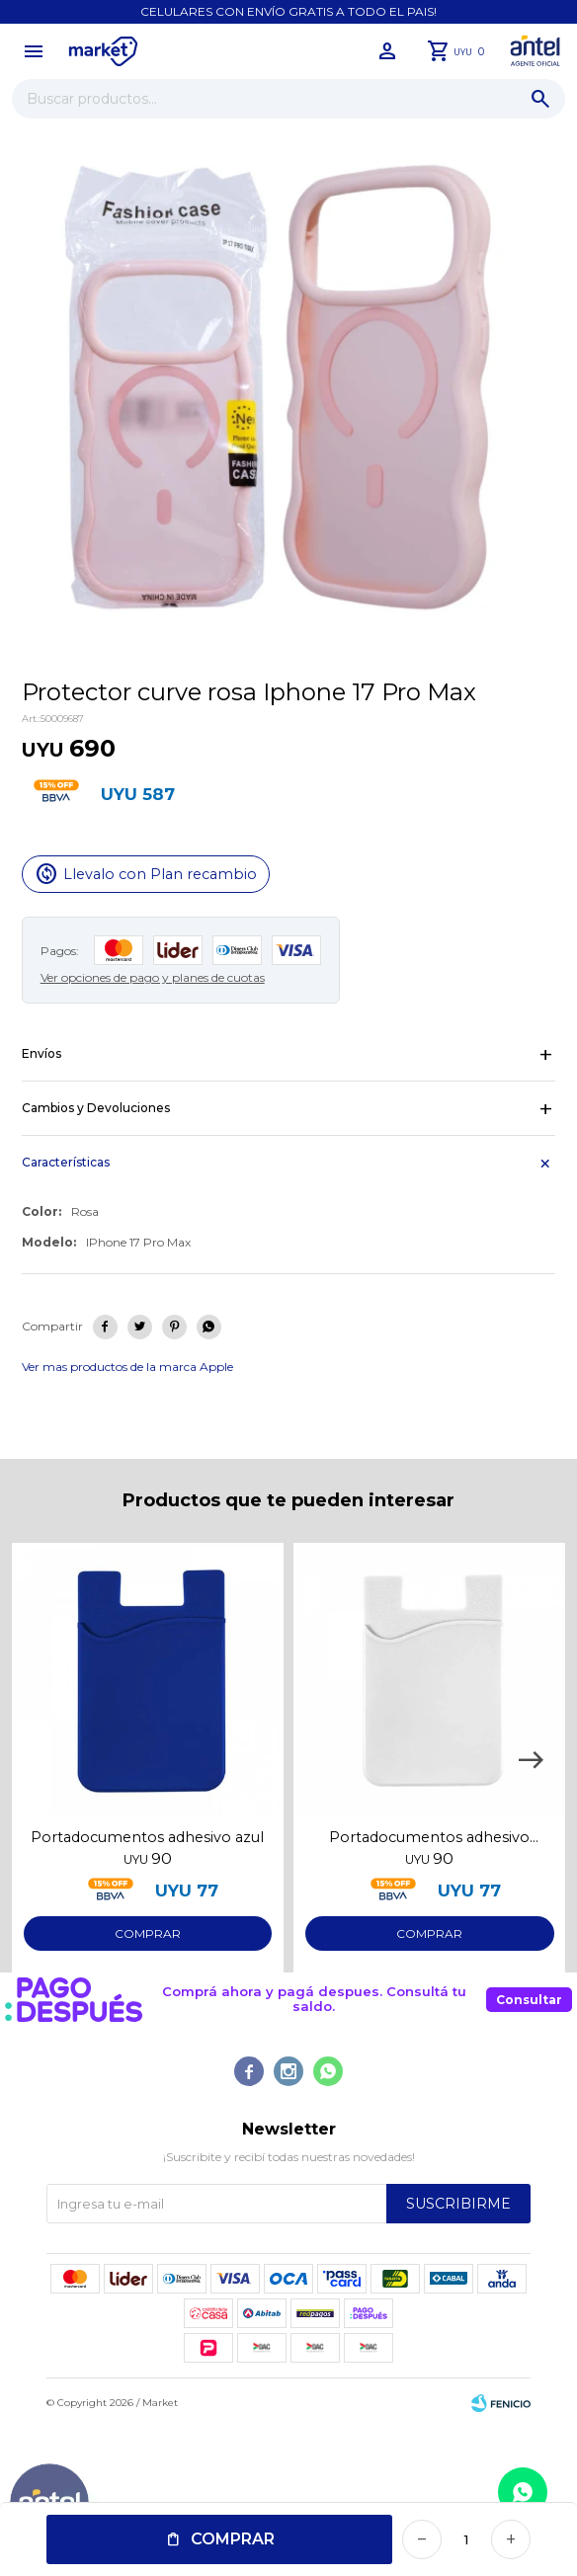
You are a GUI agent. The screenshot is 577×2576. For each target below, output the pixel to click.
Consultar (529, 1999)
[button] (530, 1760)
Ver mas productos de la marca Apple (127, 1366)
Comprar (233, 2539)
